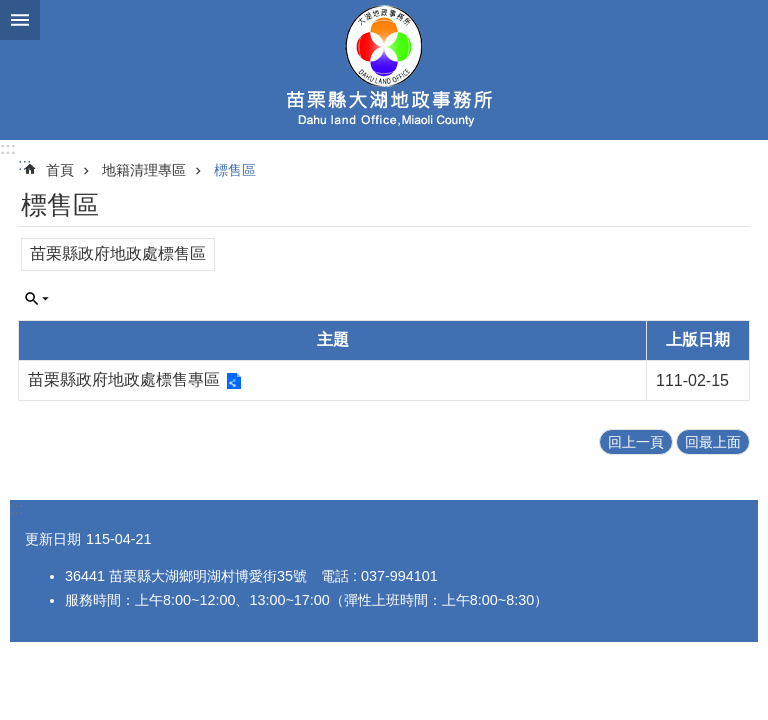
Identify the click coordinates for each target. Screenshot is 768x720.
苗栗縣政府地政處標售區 (118, 253)
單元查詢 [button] (37, 299)
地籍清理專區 (144, 170)
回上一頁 (636, 442)
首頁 (60, 170)
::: (8, 148)
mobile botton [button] (20, 20)
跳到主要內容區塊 (10, 10)
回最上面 (713, 442)
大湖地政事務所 (384, 70)
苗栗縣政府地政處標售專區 (124, 379)
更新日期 (53, 539)
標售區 (235, 170)
